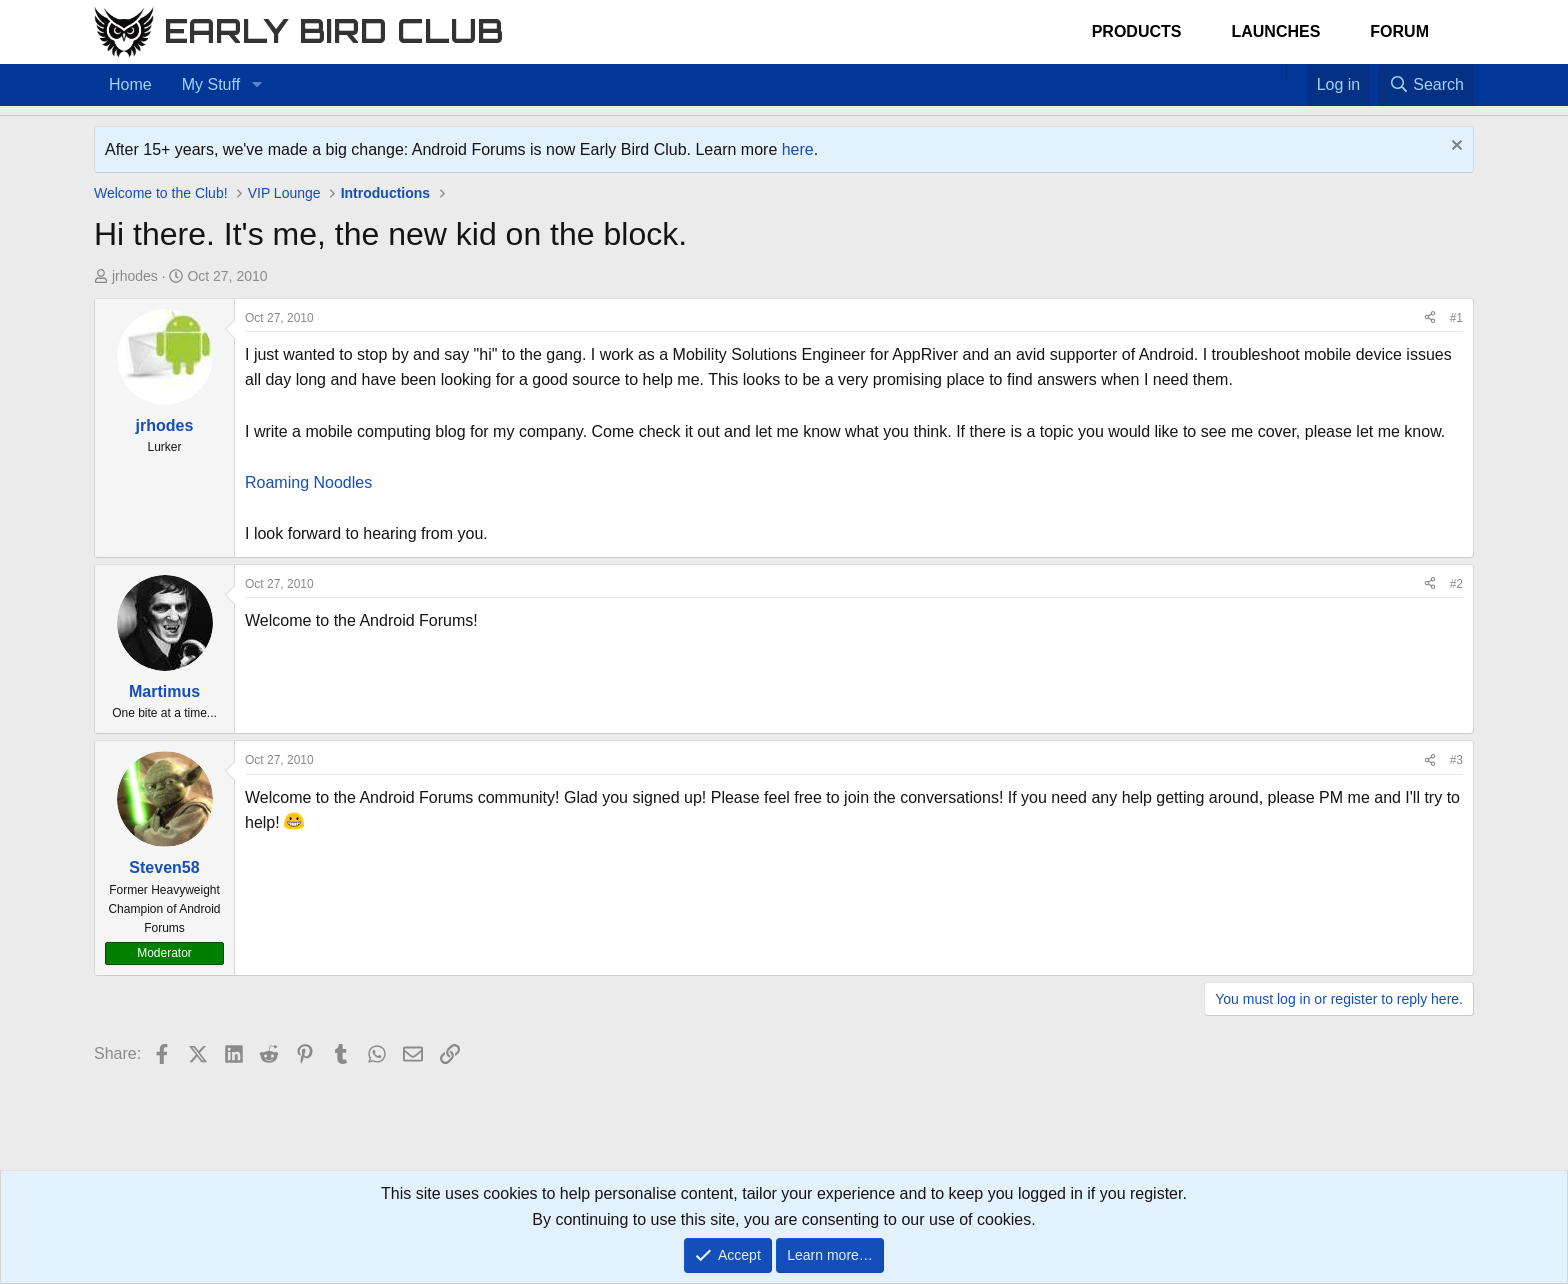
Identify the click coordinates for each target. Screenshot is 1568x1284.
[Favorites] (1296, 72)
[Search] (1426, 85)
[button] (256, 85)
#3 (1456, 760)
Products (1137, 31)
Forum (1399, 31)
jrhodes (135, 276)
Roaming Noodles (308, 482)
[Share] (1430, 318)
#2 (1456, 584)
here (798, 149)
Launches (1275, 31)
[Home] (1276, 72)
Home (130, 84)
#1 (1456, 318)
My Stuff (211, 84)
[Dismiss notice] (1454, 147)
